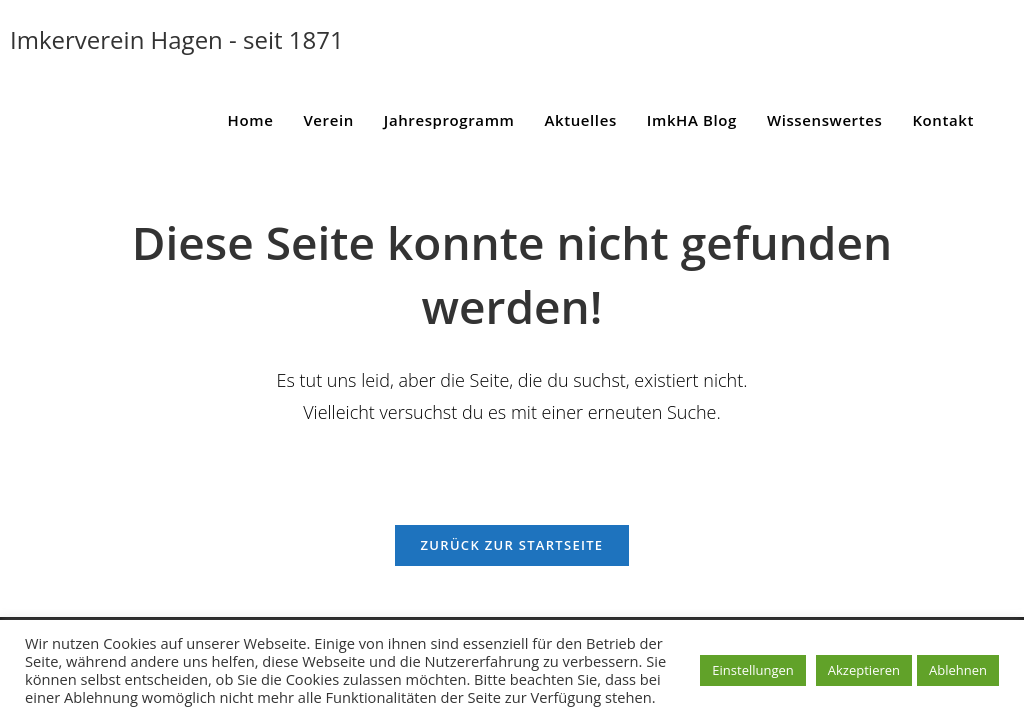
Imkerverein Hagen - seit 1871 (177, 39)
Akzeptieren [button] (864, 670)
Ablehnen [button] (958, 670)
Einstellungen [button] (752, 670)
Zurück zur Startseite (512, 545)
